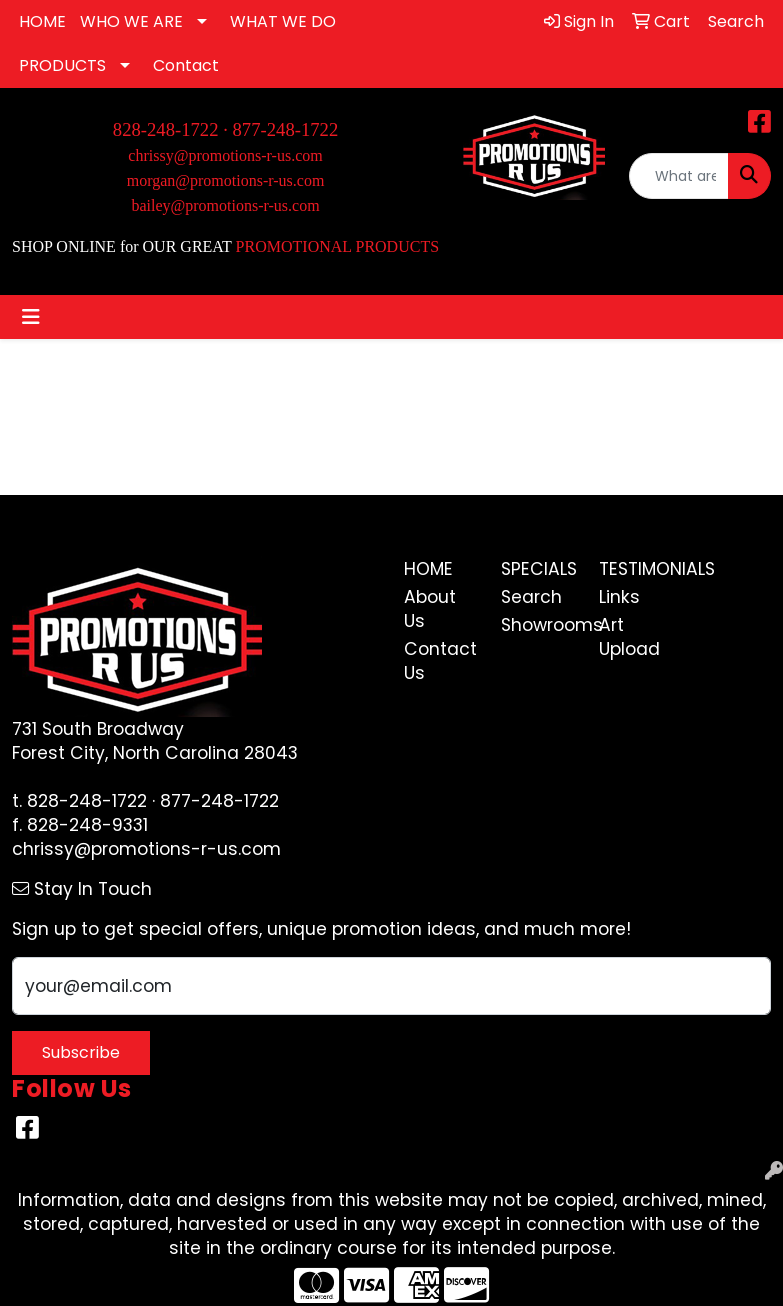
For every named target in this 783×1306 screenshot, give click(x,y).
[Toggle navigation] (31, 317)
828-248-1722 (87, 801)
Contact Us (440, 661)
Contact (186, 65)
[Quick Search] (679, 176)
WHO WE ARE (131, 21)
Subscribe (81, 1052)
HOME (42, 21)
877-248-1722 (286, 129)
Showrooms (538, 625)
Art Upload (629, 637)
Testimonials (636, 569)
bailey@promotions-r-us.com (225, 205)
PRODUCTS (62, 65)
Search (531, 597)
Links (619, 597)
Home (428, 569)
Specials (538, 569)
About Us (430, 609)
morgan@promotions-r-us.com (226, 180)
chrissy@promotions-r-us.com (225, 155)
